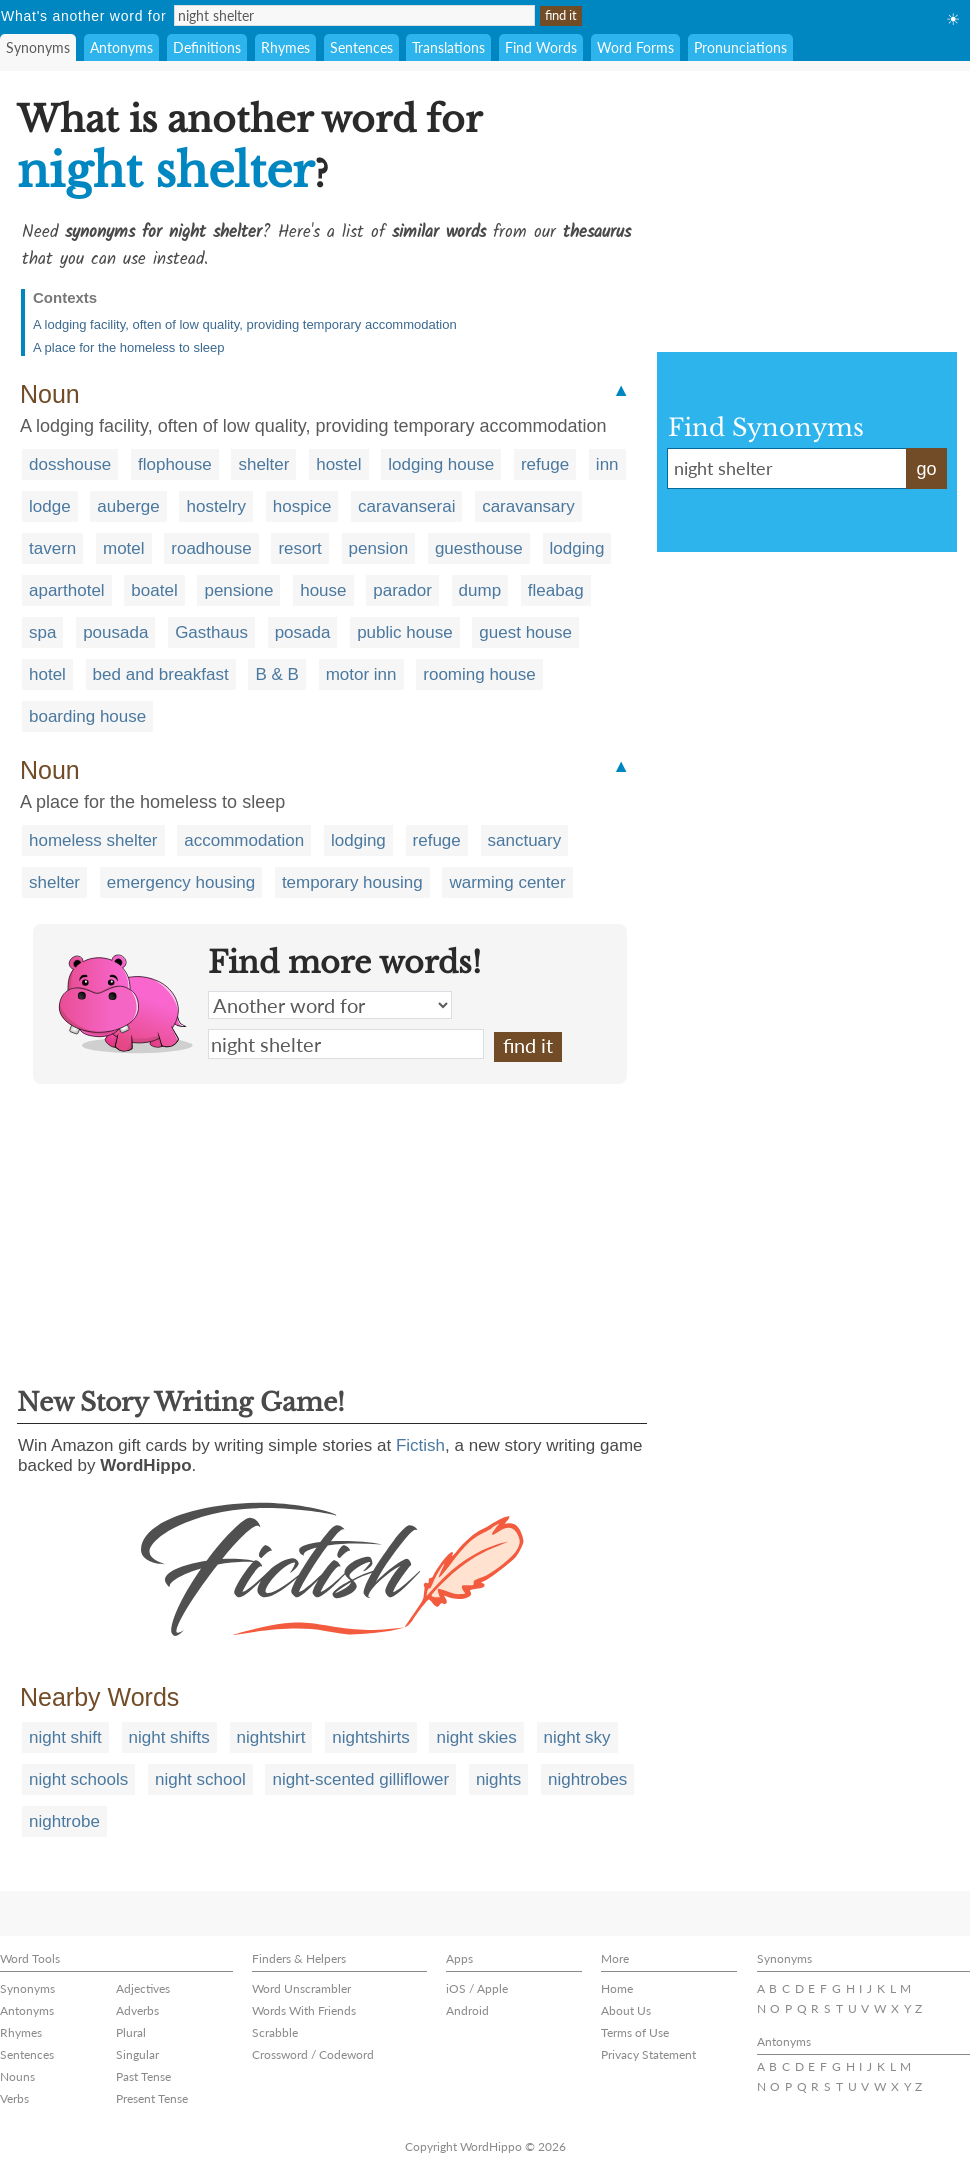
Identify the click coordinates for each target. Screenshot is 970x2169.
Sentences (361, 47)
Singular (137, 2054)
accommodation (244, 840)
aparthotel (67, 590)
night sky (577, 1737)
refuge (545, 464)
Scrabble (275, 2032)
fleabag (556, 590)
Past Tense (143, 2076)
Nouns (17, 2076)
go (926, 469)
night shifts (169, 1737)
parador (402, 590)
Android (467, 2010)
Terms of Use (635, 2032)
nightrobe (64, 1821)
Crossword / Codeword (313, 2054)
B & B (276, 674)
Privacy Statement (648, 2054)
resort (299, 548)
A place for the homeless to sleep (129, 347)
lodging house (441, 464)
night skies (476, 1737)
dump (480, 590)
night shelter (346, 1044)
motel (124, 548)
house (323, 590)
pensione (238, 590)
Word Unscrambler (301, 1988)
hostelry (216, 506)
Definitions (207, 47)
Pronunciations (740, 47)
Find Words (541, 47)
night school (200, 1779)
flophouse (175, 464)
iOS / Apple (477, 1988)
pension (379, 548)
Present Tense (152, 2098)
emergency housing (181, 882)
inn (607, 464)
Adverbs (137, 2010)
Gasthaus (211, 632)
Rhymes (285, 47)
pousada (115, 632)
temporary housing (352, 882)
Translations (448, 47)
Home (617, 1988)
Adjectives (143, 1988)
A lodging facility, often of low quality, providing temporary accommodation (245, 324)
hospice (302, 506)
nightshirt (271, 1737)
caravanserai (406, 506)
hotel (47, 674)
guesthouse (479, 548)
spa (42, 632)
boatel (154, 590)
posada (303, 632)
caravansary (528, 506)
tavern (52, 548)
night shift (65, 1737)
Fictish (420, 1445)
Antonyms (121, 47)
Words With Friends (304, 2010)
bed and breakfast (161, 674)
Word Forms (635, 47)
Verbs (14, 2098)
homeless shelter (93, 840)
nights (498, 1779)
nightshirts (370, 1737)
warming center (507, 882)
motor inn (361, 674)
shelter (263, 464)
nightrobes (587, 1779)
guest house (525, 632)
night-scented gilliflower (360, 1779)
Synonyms (38, 47)
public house (404, 632)
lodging (577, 548)
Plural (131, 2032)
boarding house (87, 716)
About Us (626, 2010)
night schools (78, 1779)
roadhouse (211, 548)
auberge (128, 506)
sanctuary (525, 840)
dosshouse (70, 464)
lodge (50, 506)
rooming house (479, 674)
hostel (338, 464)
